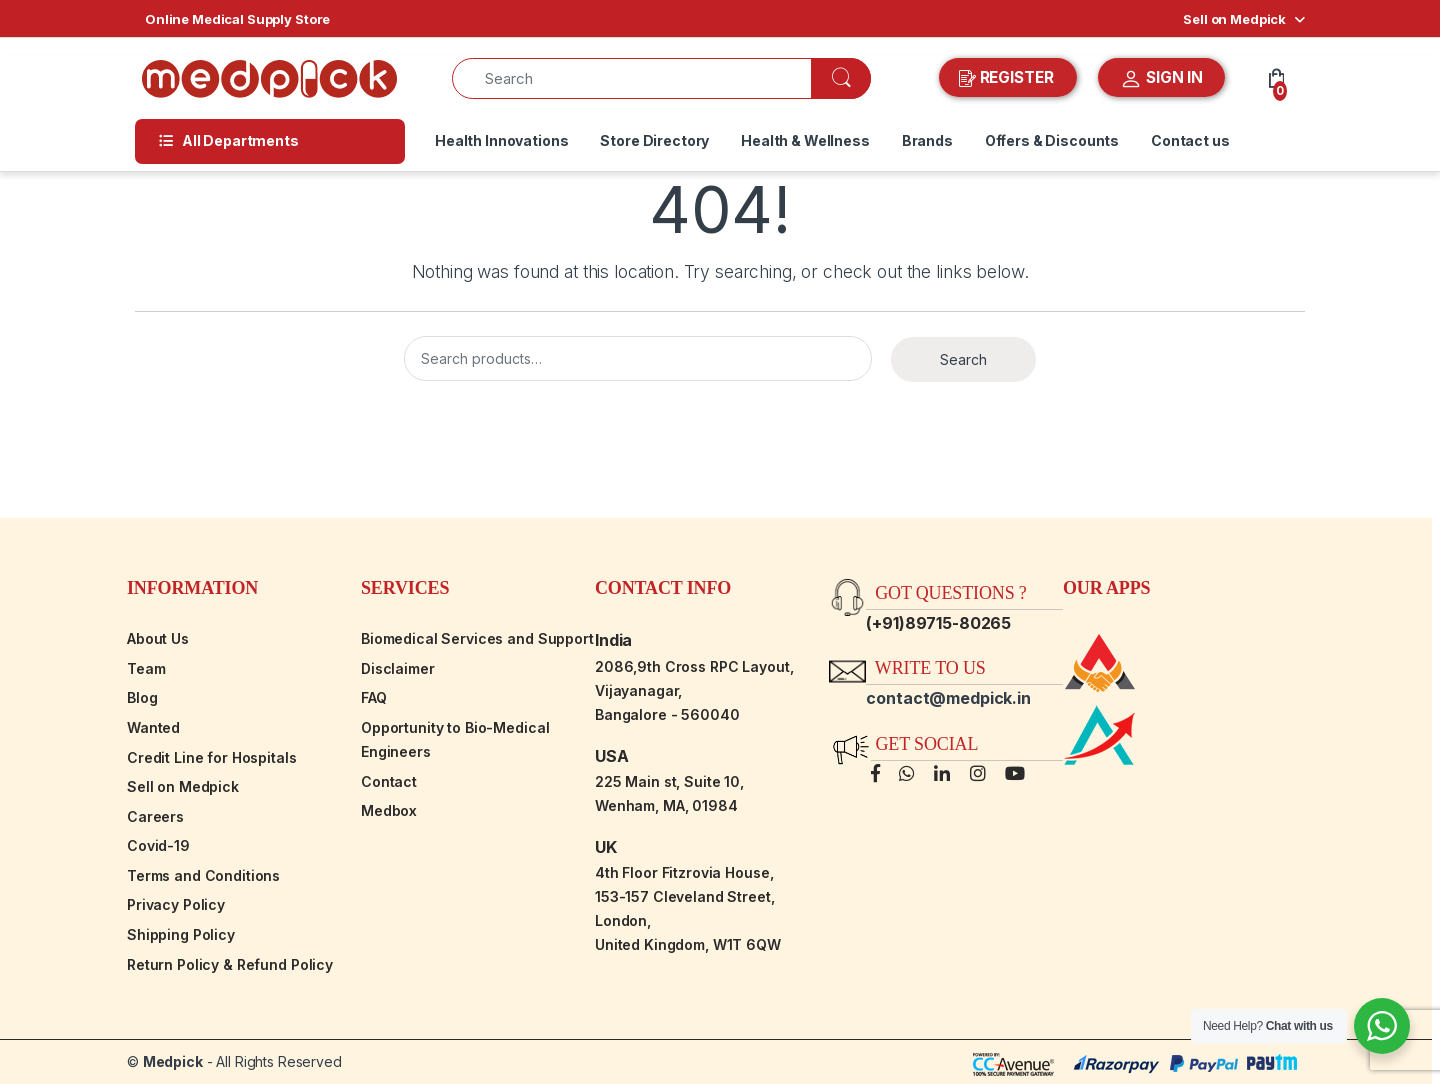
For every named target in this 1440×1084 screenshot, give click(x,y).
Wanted (153, 727)
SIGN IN (1161, 79)
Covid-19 (158, 845)
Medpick (173, 1061)
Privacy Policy (176, 904)
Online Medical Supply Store (237, 19)
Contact (389, 781)
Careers (155, 816)
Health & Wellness (805, 140)
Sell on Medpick (1234, 19)
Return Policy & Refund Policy (230, 964)
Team (146, 668)
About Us (158, 638)
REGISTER (1008, 78)
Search (963, 359)
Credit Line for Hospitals (212, 757)
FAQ (374, 697)
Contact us (1190, 140)
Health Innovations (501, 140)
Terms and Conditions (203, 875)
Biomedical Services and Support (477, 638)
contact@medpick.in (948, 698)
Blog (142, 697)
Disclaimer (398, 668)
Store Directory (654, 140)
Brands (927, 140)
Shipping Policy (181, 934)
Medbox (389, 810)
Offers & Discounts (1052, 140)
